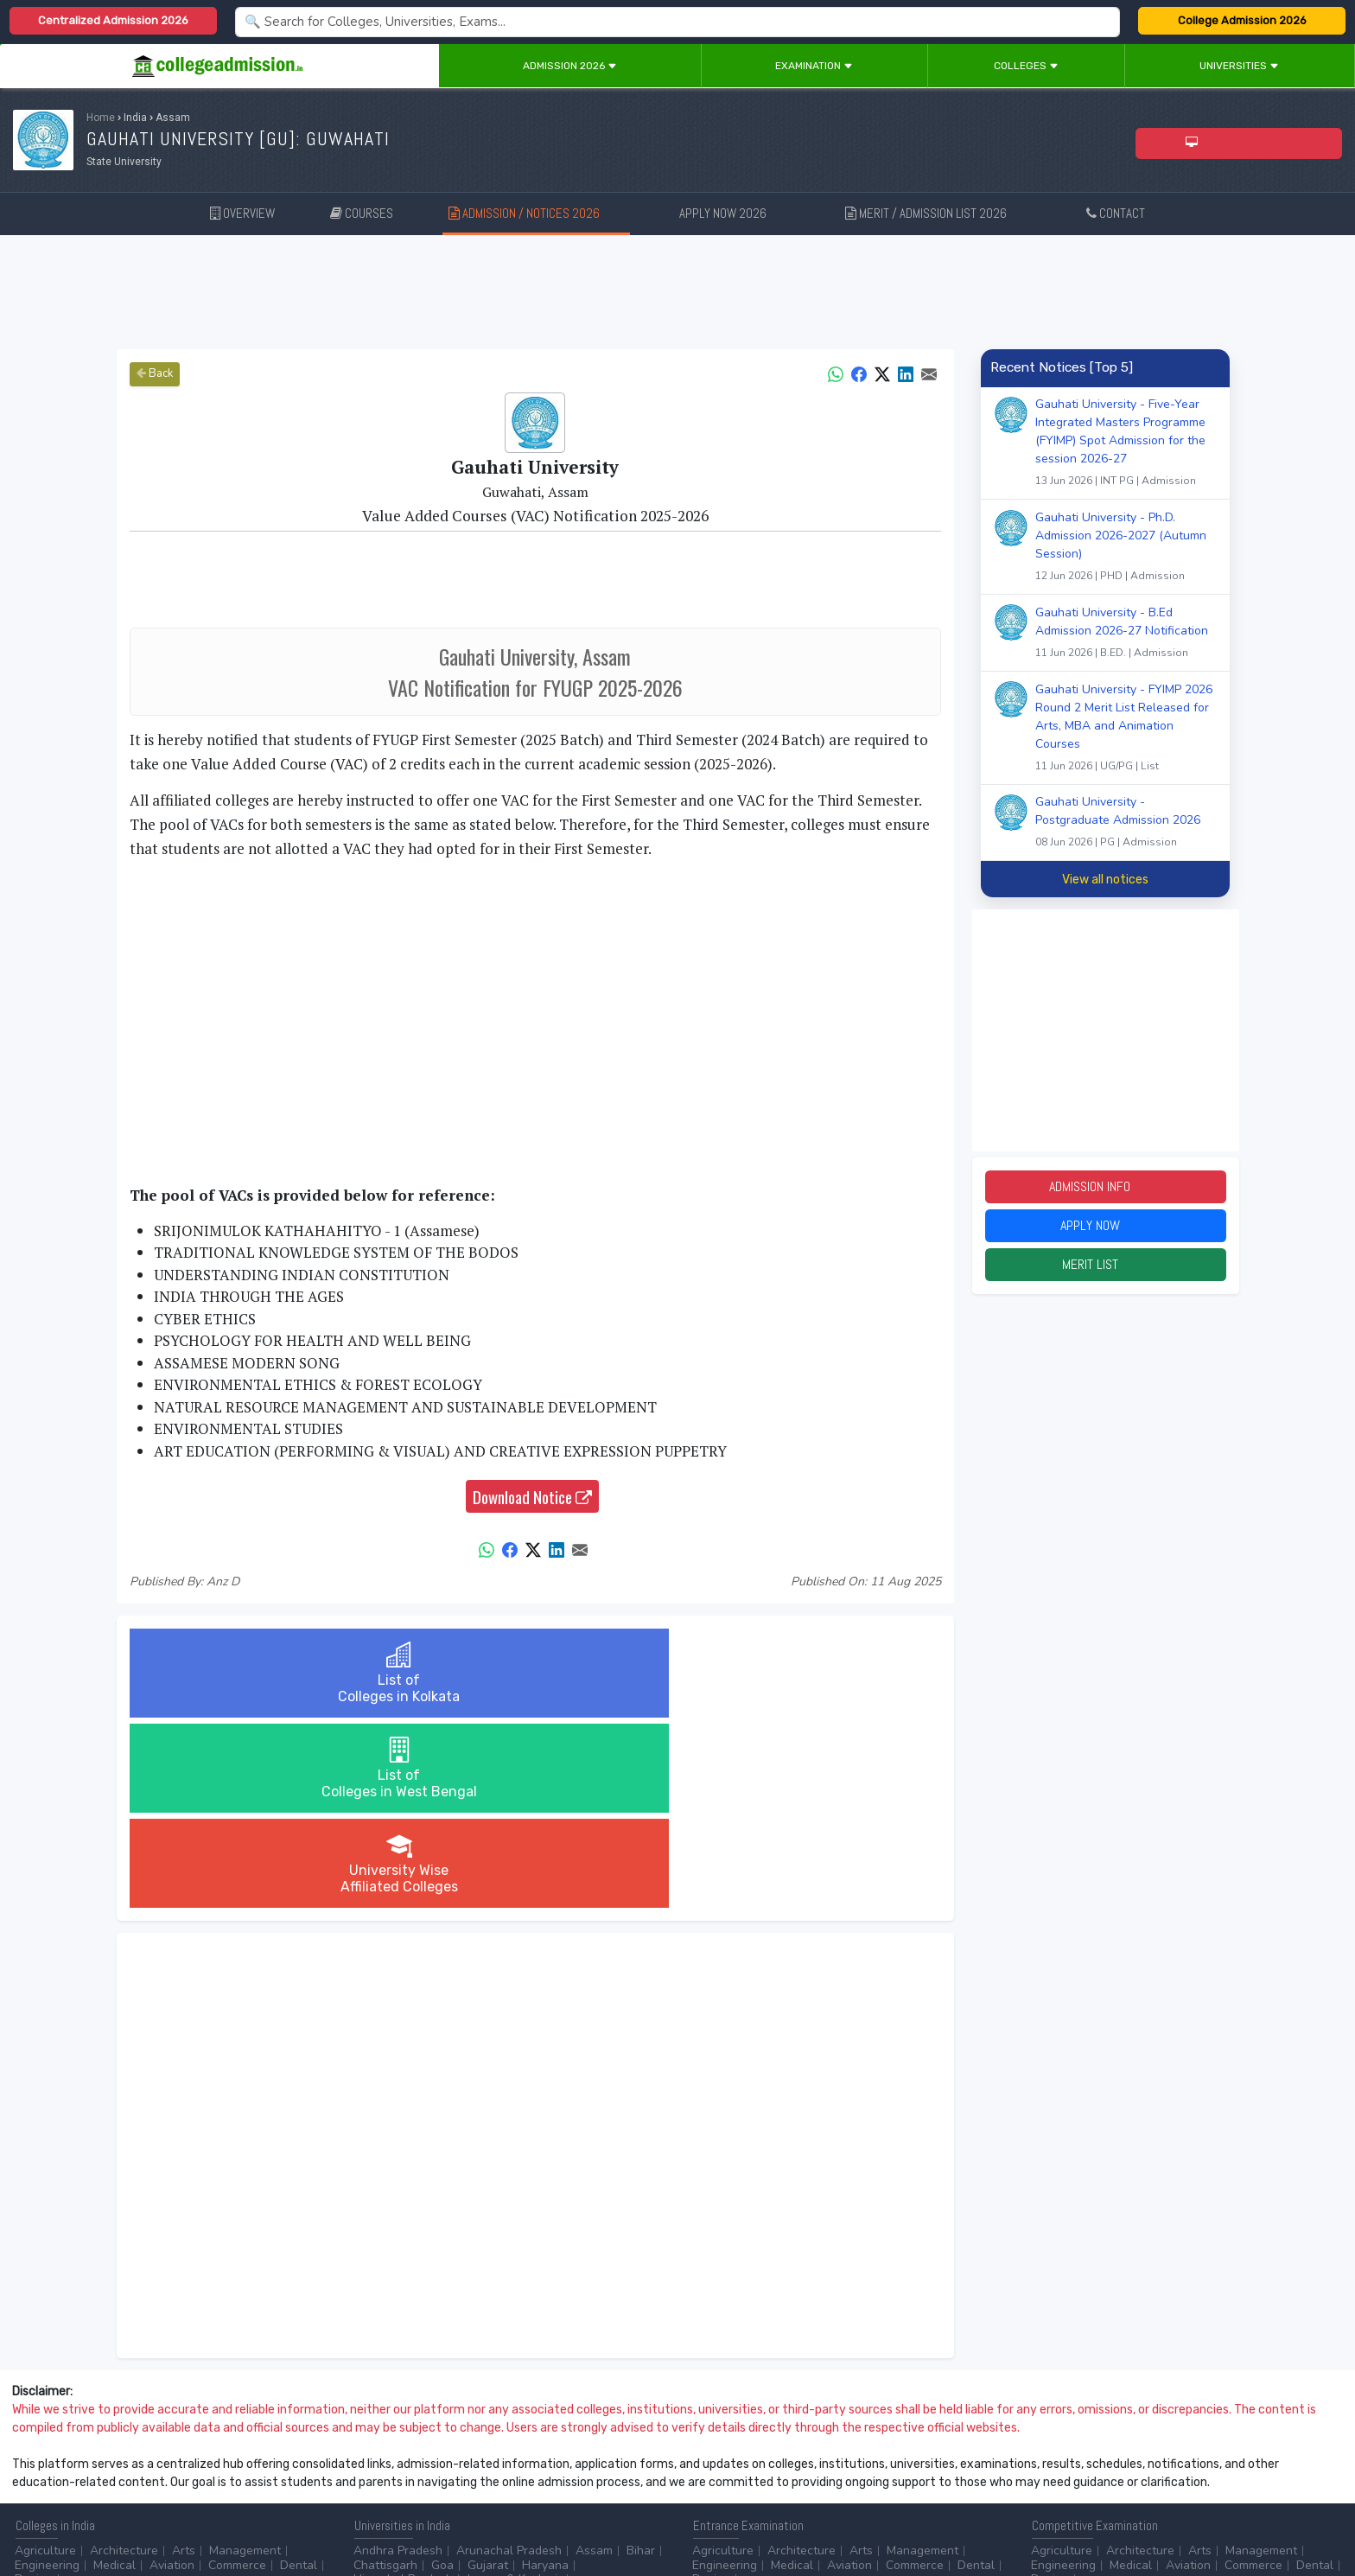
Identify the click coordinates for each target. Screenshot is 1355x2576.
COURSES (361, 213)
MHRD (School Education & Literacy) (1131, 2465)
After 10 (42, 2451)
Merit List (1105, 1271)
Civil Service (447, 2465)
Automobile (626, 2451)
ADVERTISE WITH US (297, 2516)
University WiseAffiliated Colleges (805, 1673)
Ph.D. (99, 2465)
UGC (1091, 2451)
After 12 (111, 2451)
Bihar (641, 2360)
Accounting (384, 2451)
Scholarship (843, 2465)
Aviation (171, 2375)
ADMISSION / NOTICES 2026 (536, 212)
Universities (1239, 66)
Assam (594, 2360)
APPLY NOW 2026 (735, 212)
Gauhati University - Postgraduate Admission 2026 (1126, 824)
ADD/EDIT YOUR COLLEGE (418, 2516)
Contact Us (75, 2516)
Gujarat (488, 2375)
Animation (495, 2451)
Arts (183, 2360)
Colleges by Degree (746, 2451)
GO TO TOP (1313, 2516)
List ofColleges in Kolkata (264, 1673)
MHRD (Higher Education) (1235, 2451)
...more (84, 2389)
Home (100, 118)
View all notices (1105, 879)
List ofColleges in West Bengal (535, 1673)
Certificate (240, 2451)
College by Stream (866, 2451)
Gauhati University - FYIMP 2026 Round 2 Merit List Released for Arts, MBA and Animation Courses (1126, 729)
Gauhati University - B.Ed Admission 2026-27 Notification (1126, 634)
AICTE (1048, 2451)
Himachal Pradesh (403, 2389)
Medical (114, 2375)
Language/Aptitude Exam (761, 2479)
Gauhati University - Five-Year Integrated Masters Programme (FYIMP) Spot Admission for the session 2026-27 (1126, 444)
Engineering (47, 2375)
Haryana (545, 2375)
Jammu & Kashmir (514, 2389)
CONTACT (1115, 213)
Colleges (1026, 66)
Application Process (944, 2465)
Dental (298, 2375)
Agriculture (45, 2360)
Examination (814, 66)
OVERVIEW (242, 213)
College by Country (745, 2465)
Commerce (237, 2375)
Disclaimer (138, 2516)
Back (155, 373)
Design (34, 2389)
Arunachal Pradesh (509, 2360)
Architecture (124, 2360)
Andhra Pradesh (397, 2360)
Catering (376, 2465)
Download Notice (532, 1496)
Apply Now (1105, 1230)
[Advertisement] (677, 292)
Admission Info (1105, 1188)
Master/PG (43, 2465)
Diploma (175, 2451)
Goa (442, 2375)
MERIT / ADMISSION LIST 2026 (938, 212)
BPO (441, 2451)
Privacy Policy (206, 2516)
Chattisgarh (385, 2375)
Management (245, 2360)
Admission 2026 (570, 66)
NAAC (1134, 2451)
